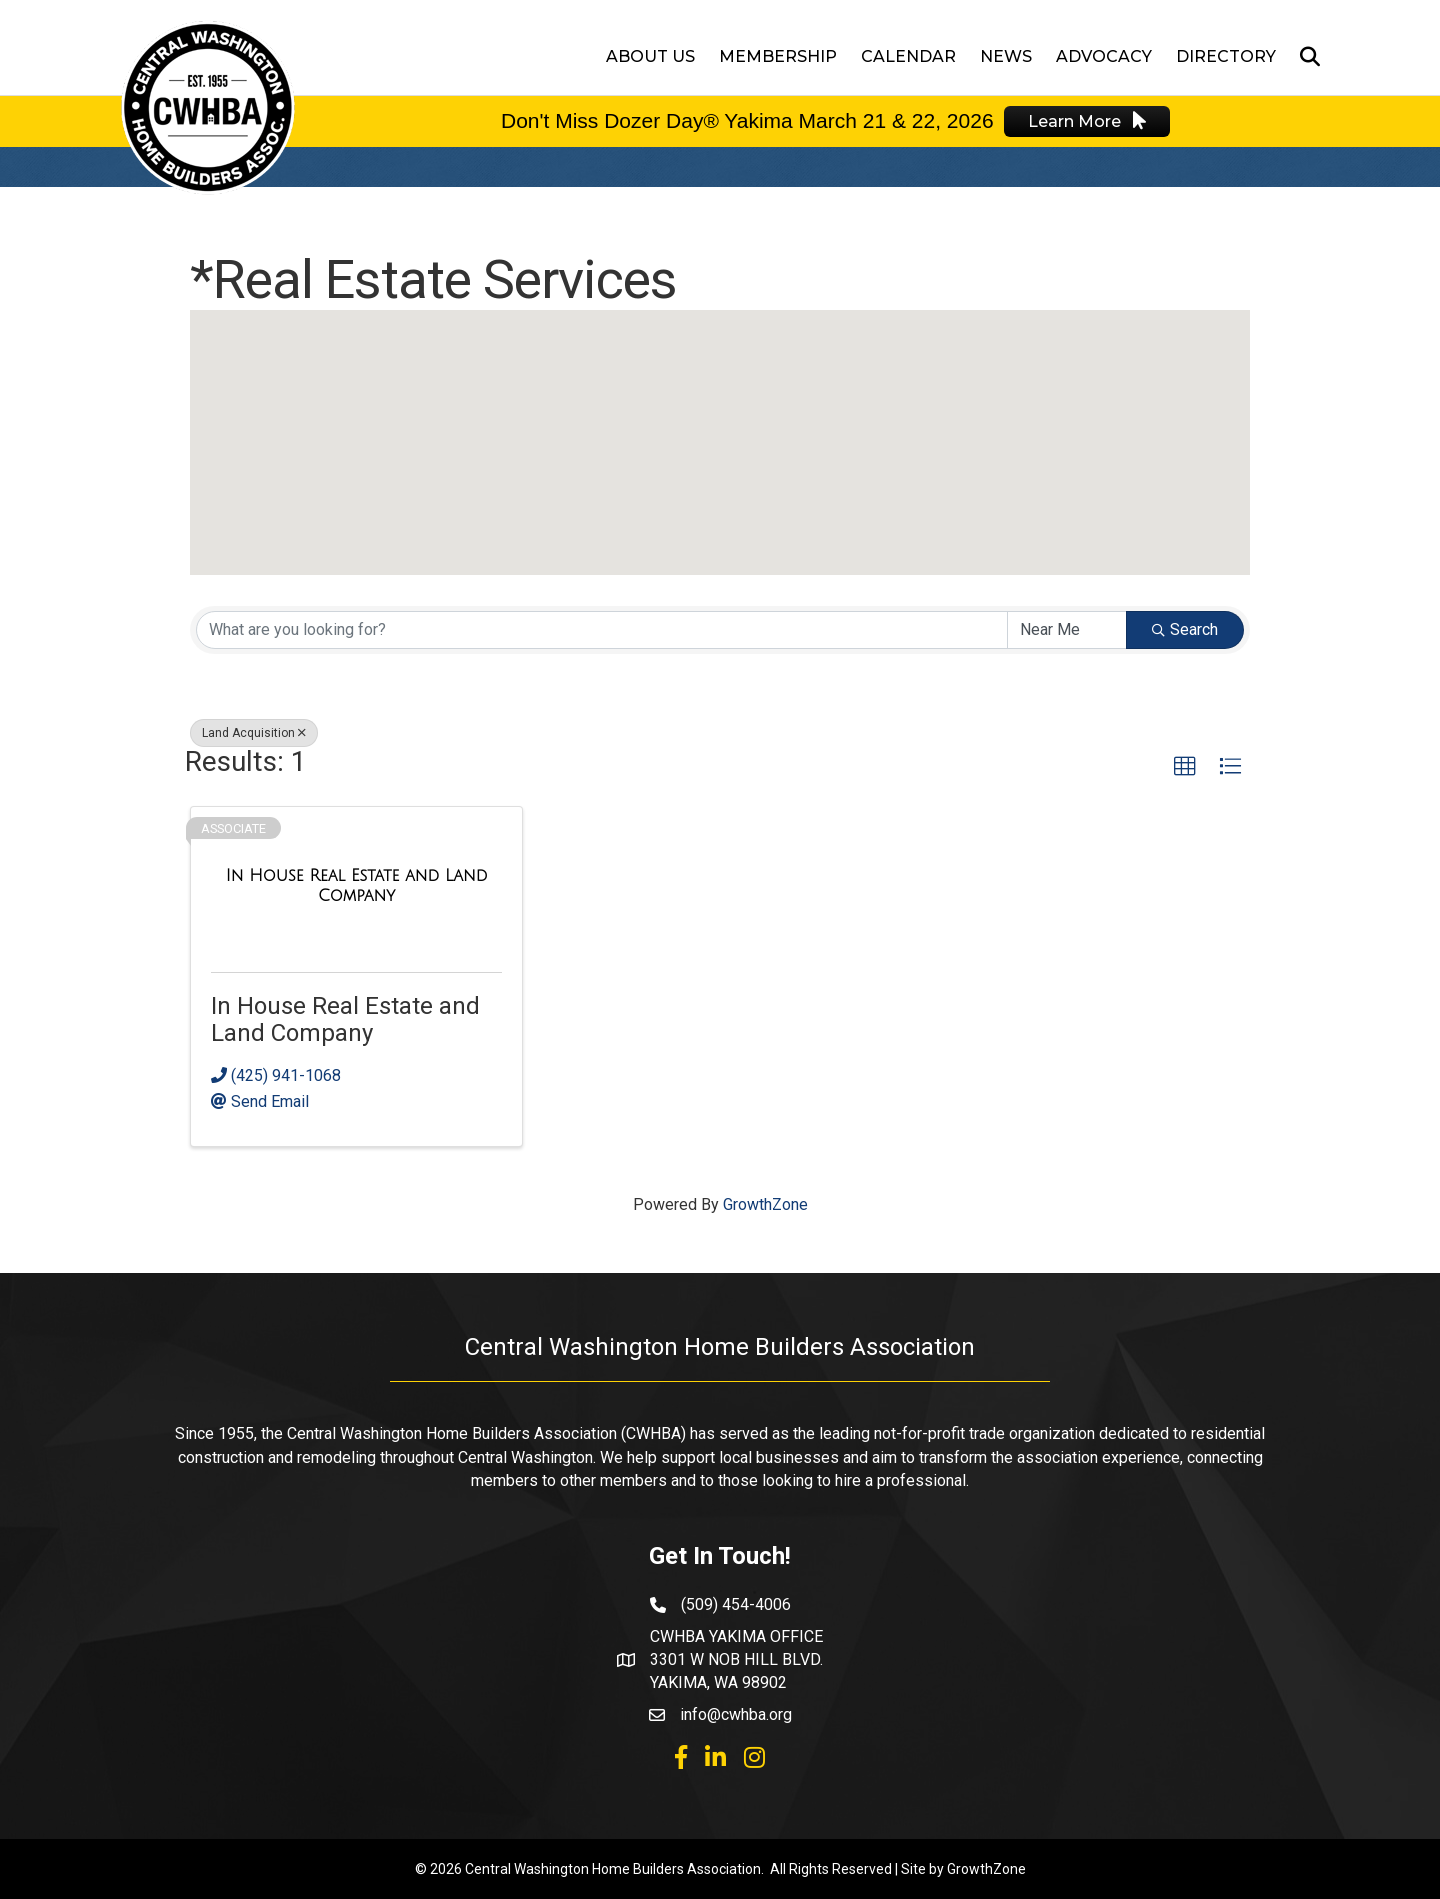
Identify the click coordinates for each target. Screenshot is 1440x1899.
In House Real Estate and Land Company (345, 1019)
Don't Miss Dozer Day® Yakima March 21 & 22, (721, 120)
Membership (778, 56)
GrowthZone (765, 1204)
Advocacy (1104, 56)
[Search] (1304, 57)
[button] (720, 423)
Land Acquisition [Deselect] (254, 733)
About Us (650, 56)
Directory (1226, 56)
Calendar (908, 56)
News (1006, 56)
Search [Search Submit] (1185, 629)
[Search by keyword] (602, 630)
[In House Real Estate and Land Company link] (356, 885)
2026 (967, 120)
